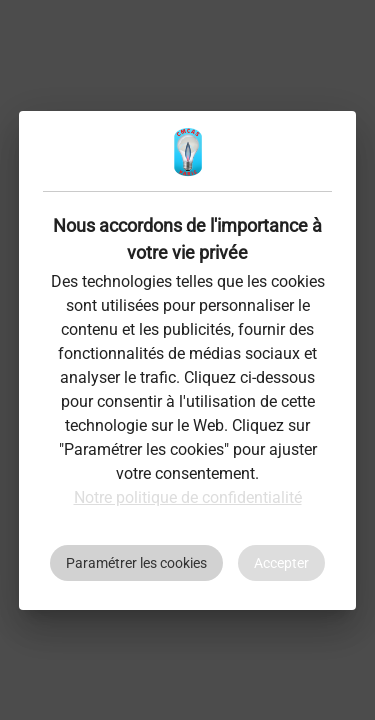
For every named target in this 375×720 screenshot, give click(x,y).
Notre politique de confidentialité (188, 497)
